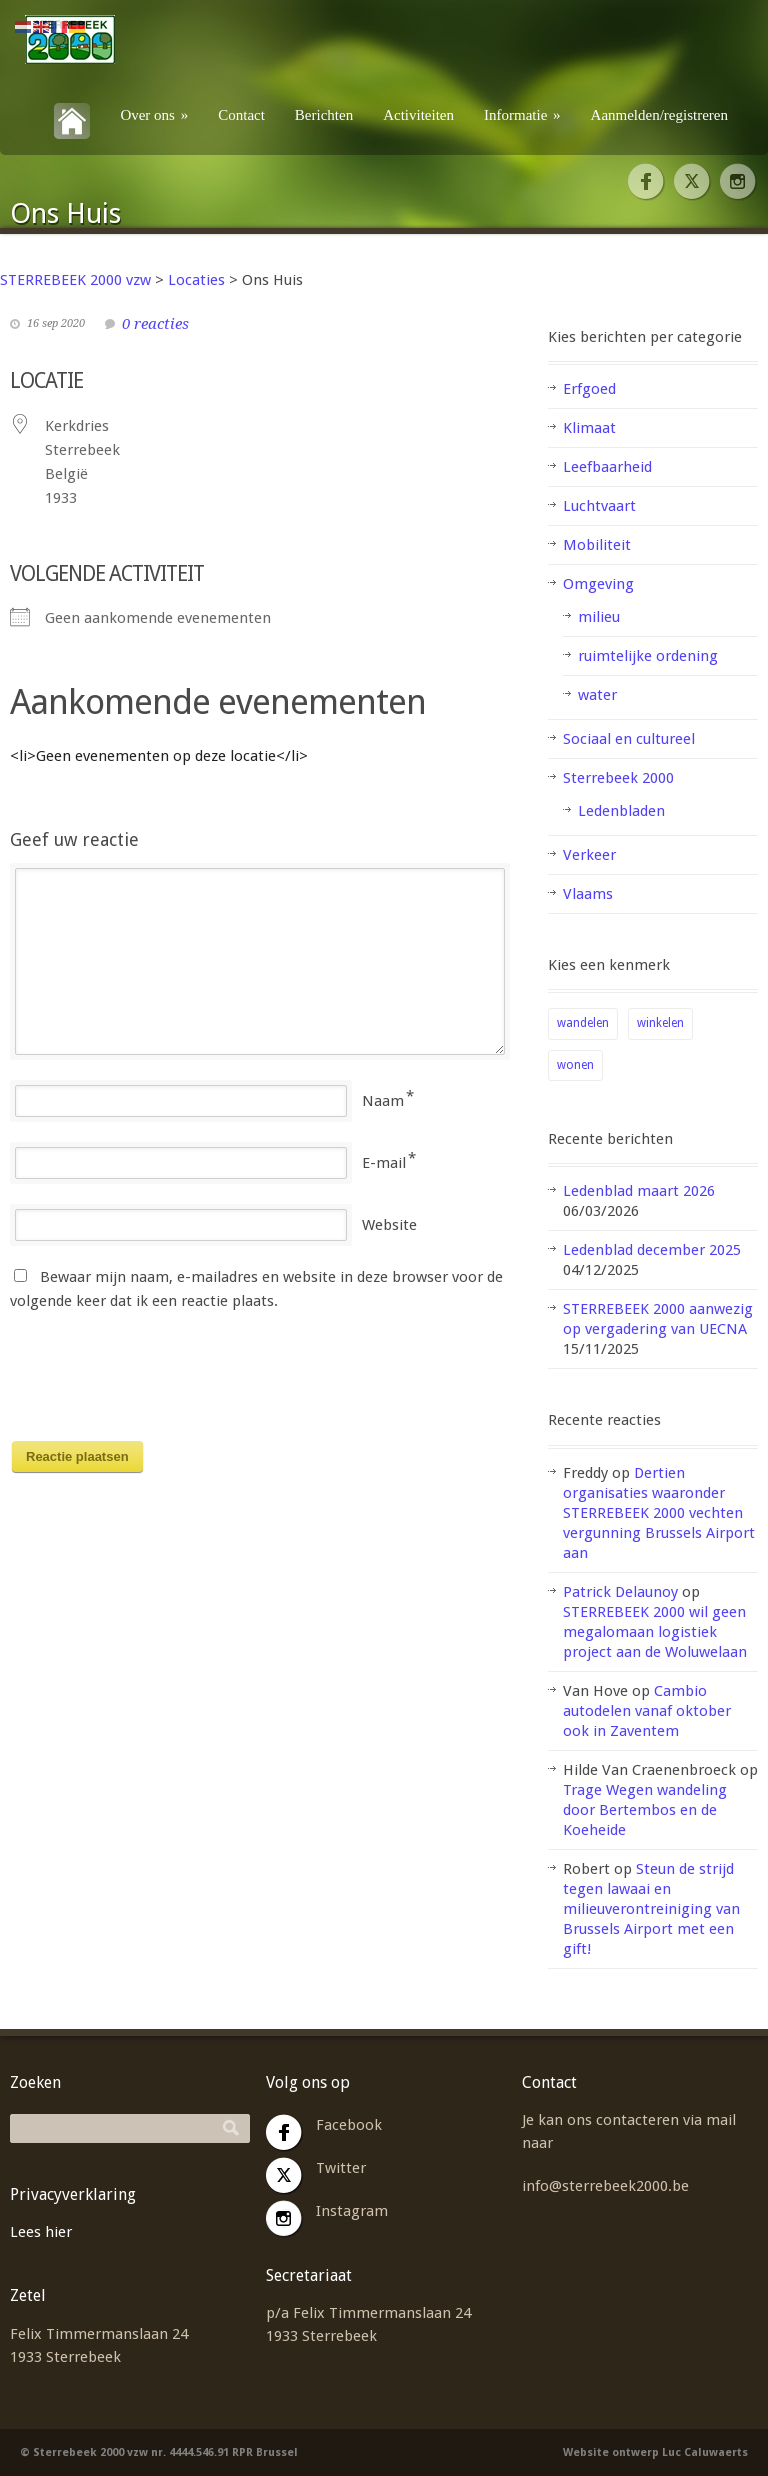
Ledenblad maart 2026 (639, 1191)
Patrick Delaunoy (620, 1592)
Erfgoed (589, 389)
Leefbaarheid (607, 467)
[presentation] (162, 1382)
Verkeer (589, 855)
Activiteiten (418, 115)
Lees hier (41, 2232)
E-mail (384, 1163)
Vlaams (588, 894)
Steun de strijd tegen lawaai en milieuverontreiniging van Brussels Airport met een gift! (651, 1909)
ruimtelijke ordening (648, 656)
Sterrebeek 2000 (618, 778)
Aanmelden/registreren (659, 115)
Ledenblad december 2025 (652, 1250)
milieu (599, 617)
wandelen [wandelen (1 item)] (583, 1023)
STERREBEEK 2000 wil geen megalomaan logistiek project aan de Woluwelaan (655, 1632)
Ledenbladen (621, 811)
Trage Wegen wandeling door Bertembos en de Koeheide (645, 1810)
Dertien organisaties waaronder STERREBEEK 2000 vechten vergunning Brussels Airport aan (659, 1513)
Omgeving (598, 584)
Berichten (324, 115)
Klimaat (589, 428)
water (597, 695)
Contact (241, 115)
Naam (383, 1101)
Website (389, 1225)
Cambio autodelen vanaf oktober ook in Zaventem (647, 1711)
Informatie (522, 115)
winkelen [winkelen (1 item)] (660, 1023)
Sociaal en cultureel (629, 739)
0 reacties (155, 324)
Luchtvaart (599, 506)
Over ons (154, 115)
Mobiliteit (597, 545)
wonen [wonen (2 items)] (575, 1065)
